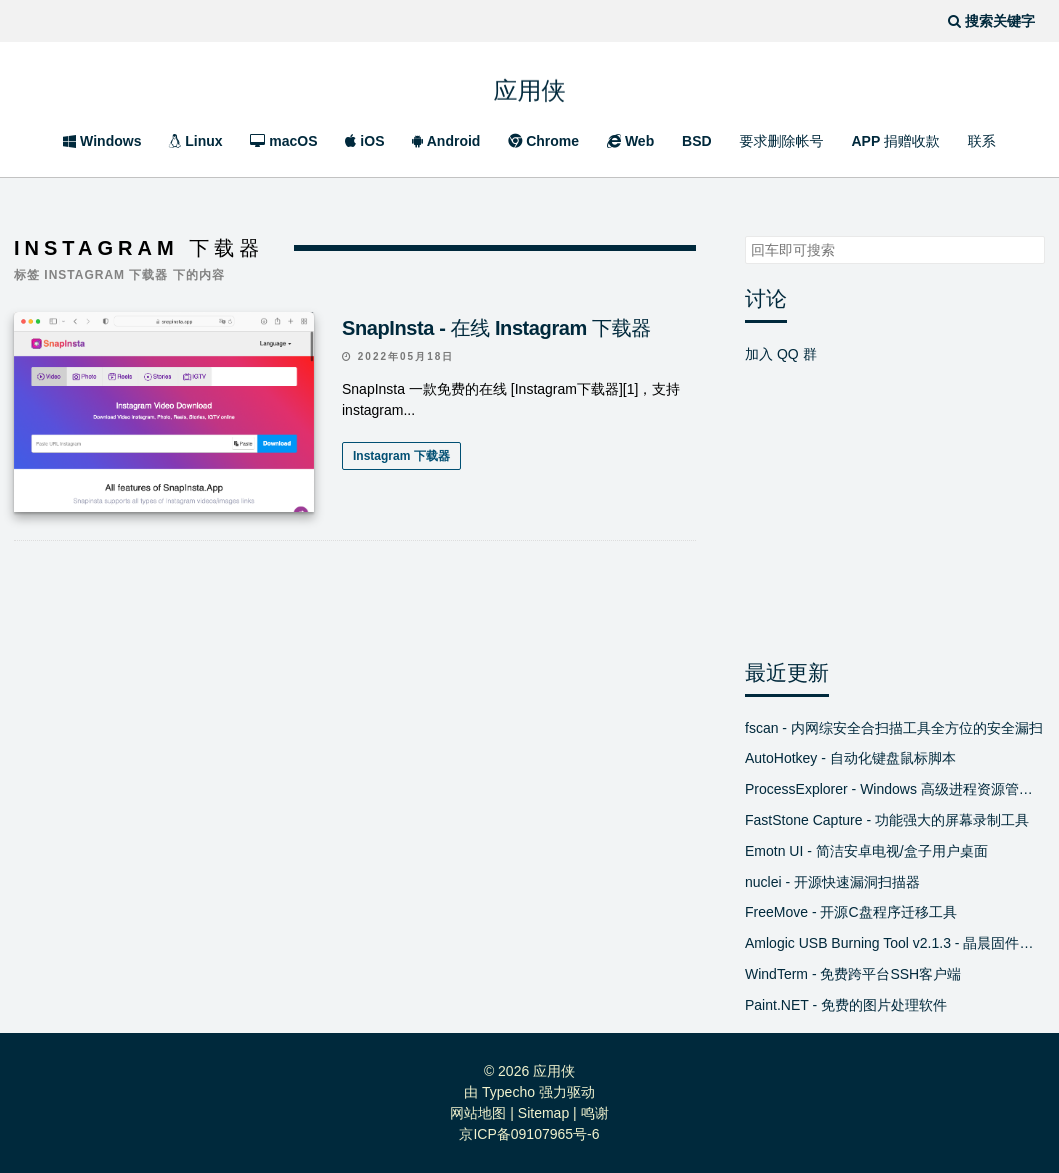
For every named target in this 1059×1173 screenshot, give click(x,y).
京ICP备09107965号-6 (529, 1134)
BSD (697, 141)
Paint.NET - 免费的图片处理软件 (846, 1005)
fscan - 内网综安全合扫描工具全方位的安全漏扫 (894, 728)
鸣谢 (595, 1113)
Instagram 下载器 (401, 456)
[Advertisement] (355, 737)
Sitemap (543, 1113)
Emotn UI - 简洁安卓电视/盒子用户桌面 (866, 851)
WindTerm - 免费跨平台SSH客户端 (853, 974)
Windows (102, 141)
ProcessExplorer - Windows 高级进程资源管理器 (895, 789)
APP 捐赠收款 (895, 141)
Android (446, 141)
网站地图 (478, 1113)
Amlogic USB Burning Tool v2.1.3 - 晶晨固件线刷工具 (895, 943)
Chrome (543, 141)
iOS (364, 141)
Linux (195, 141)
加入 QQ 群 (781, 354)
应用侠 (530, 84)
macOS (283, 141)
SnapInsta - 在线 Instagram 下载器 (496, 328)
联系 (982, 141)
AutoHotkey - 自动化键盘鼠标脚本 (850, 758)
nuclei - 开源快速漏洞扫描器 (832, 882)
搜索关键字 (744, 235)
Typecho (508, 1092)
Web (630, 141)
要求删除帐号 (782, 141)
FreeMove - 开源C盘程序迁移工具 (851, 912)
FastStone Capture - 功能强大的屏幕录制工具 (887, 820)
